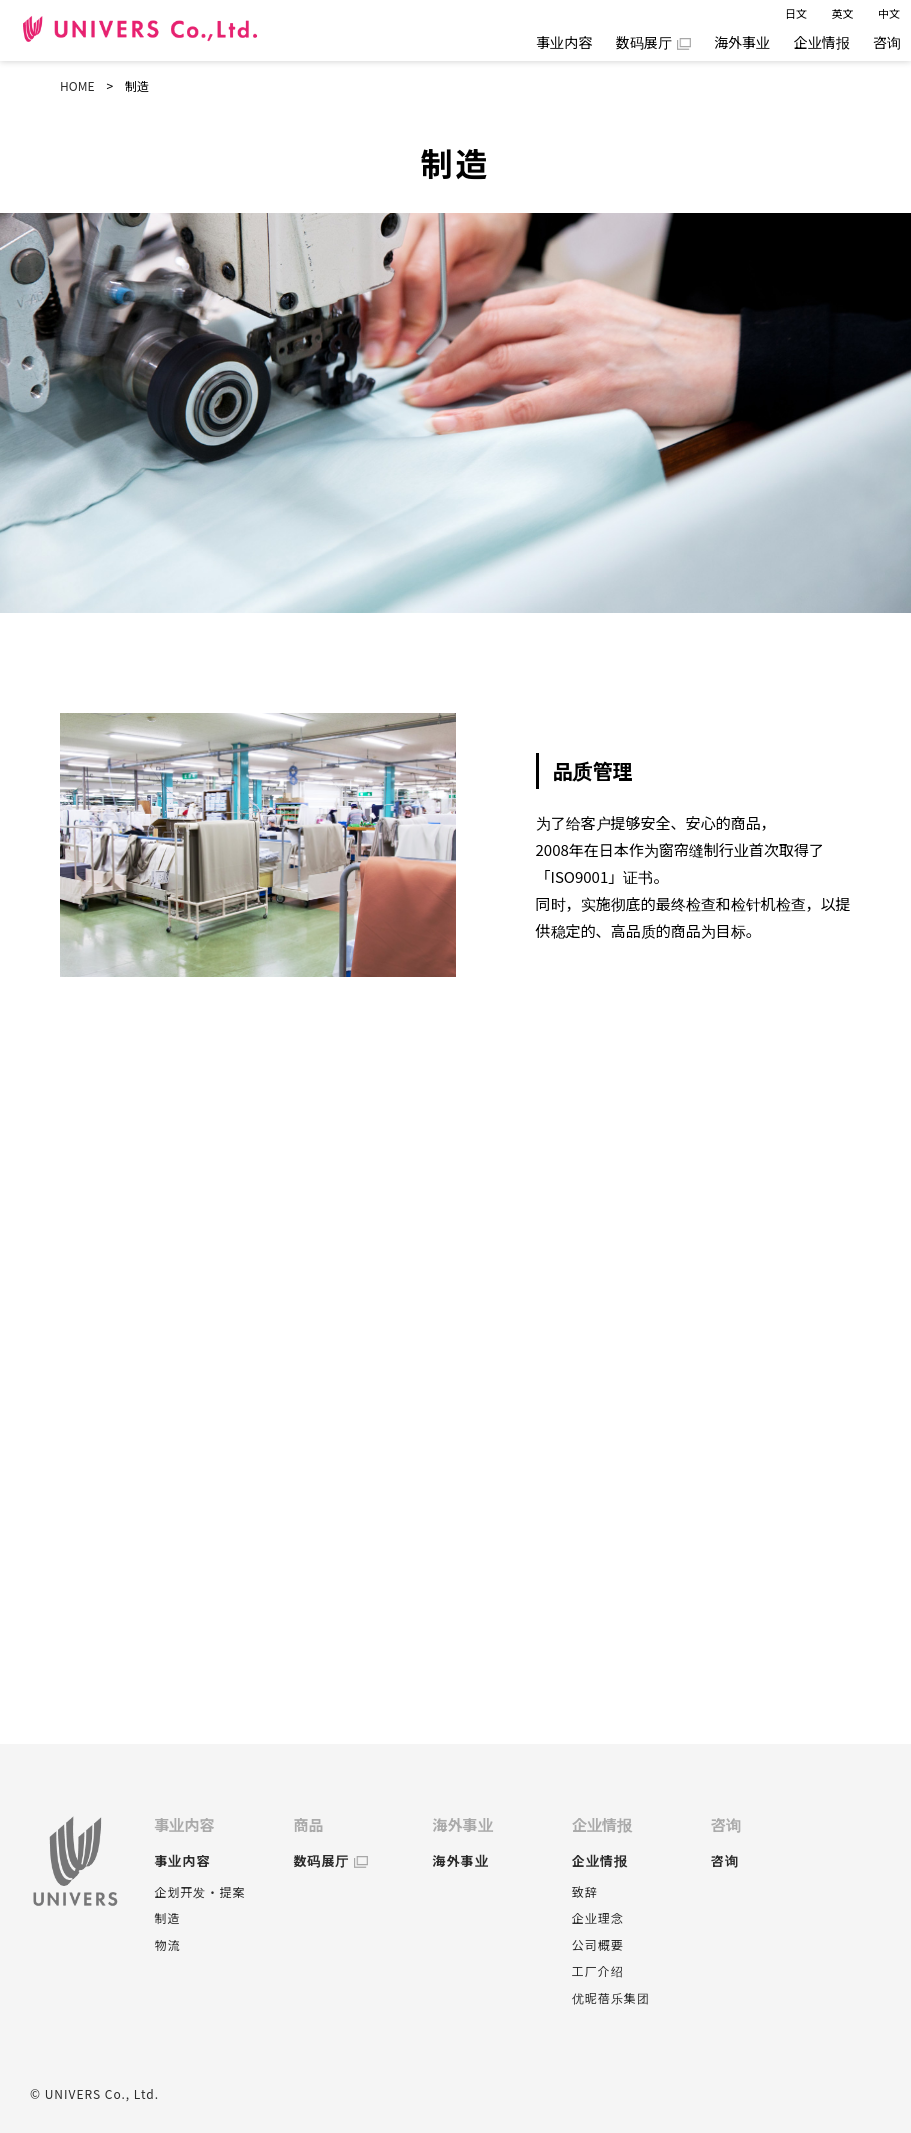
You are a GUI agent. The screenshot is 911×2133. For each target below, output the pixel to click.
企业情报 (822, 42)
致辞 (585, 1891)
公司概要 (598, 1944)
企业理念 (598, 1917)
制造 (167, 1917)
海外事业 (742, 42)
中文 (889, 13)
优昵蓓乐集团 (611, 1997)
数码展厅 (644, 42)
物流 (167, 1944)
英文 (843, 13)
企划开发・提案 (199, 1891)
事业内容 (564, 42)
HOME (77, 85)
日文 (796, 13)
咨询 (887, 42)
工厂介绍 (598, 1970)
